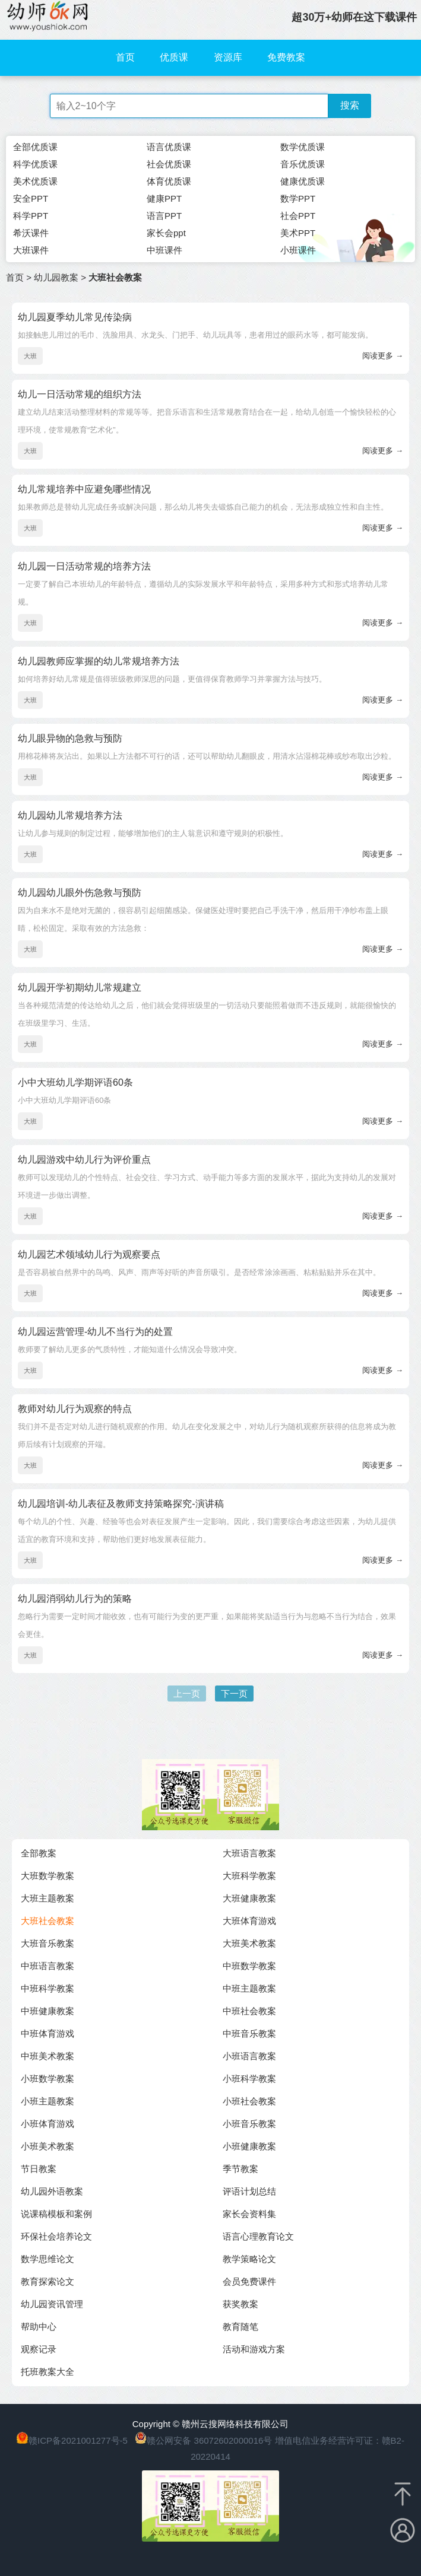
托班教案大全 (47, 2372)
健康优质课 (302, 181)
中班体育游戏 (47, 2033)
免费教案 (286, 57)
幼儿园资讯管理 (52, 2304)
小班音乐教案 (249, 2124)
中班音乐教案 (249, 2033)
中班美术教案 (47, 2056)
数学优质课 (302, 147)
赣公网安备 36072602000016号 (203, 2440)
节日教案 (38, 2169)
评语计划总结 (249, 2191)
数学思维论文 (47, 2259)
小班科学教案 (249, 2078)
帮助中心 (38, 2326)
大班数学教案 (47, 1876)
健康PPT (164, 198)
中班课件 (164, 250)
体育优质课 (169, 181)
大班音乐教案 (47, 1943)
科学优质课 (35, 164)
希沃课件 (31, 233)
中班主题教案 (249, 1988)
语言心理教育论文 (258, 2236)
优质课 (174, 57)
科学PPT (30, 216)
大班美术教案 (249, 1943)
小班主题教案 (47, 2101)
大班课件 (31, 250)
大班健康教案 (249, 1898)
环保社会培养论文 (56, 2236)
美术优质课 (35, 181)
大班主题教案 (47, 1898)
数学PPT (297, 198)
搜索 (349, 105)
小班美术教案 (47, 2146)
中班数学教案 (249, 1966)
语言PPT (164, 216)
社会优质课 (169, 164)
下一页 (234, 1693)
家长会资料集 (249, 2214)
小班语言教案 (249, 2056)
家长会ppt (166, 233)
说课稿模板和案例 (56, 2214)
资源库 (228, 57)
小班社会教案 (249, 2101)
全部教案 (38, 1853)
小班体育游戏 (47, 2124)
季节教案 (240, 2169)
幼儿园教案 (56, 277)
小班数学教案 (47, 2078)
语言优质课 (169, 147)
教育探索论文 (47, 2281)
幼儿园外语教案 (52, 2191)
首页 (125, 57)
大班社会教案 (47, 1921)
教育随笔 (240, 2326)
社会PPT (297, 216)
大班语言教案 (249, 1853)
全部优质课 (35, 147)
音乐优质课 (302, 164)
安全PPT (30, 198)
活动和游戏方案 (254, 2349)
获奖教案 (240, 2304)
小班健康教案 (249, 2146)
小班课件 (298, 250)
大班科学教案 (249, 1876)
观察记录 (38, 2349)
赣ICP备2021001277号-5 (78, 2440)
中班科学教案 (47, 1988)
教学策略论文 (249, 2259)
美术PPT (297, 233)
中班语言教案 (47, 1966)
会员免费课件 (249, 2281)
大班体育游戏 (249, 1921)
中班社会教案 (249, 2011)
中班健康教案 (47, 2011)
